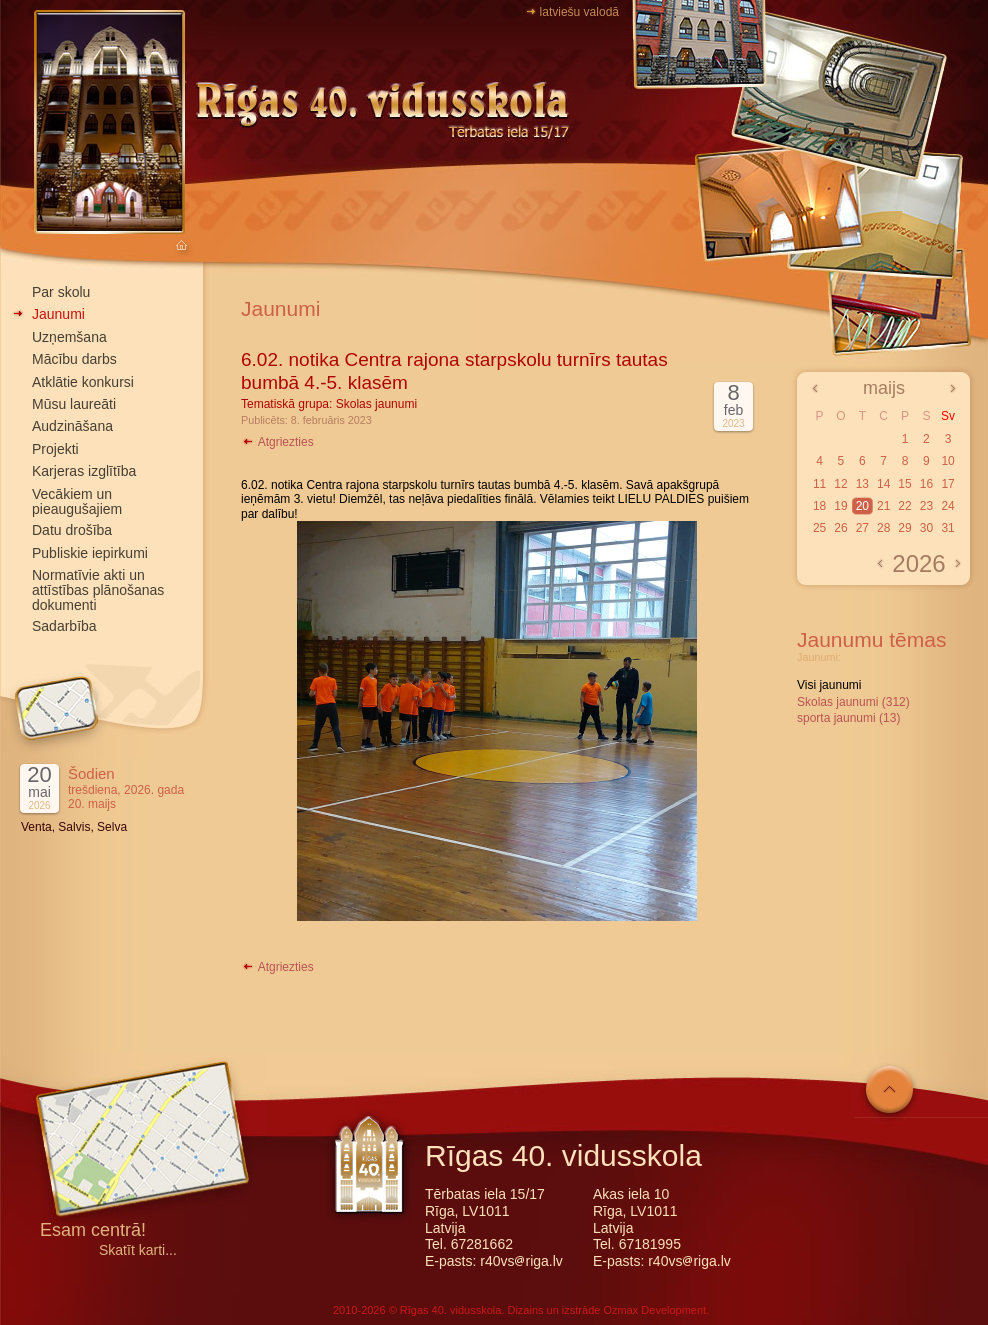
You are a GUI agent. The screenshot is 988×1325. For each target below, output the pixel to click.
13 (862, 484)
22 (904, 506)
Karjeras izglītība (84, 471)
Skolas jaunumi (376, 404)
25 (819, 528)
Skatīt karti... (138, 1250)
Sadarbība (64, 626)
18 (819, 506)
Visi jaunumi (829, 685)
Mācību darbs (74, 359)
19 (840, 506)
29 (904, 528)
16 (926, 484)
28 (883, 528)
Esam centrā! (93, 1231)
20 (862, 506)
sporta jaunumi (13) (848, 718)
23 (926, 506)
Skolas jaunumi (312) (853, 702)
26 (840, 528)
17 (947, 484)
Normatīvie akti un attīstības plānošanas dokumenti (98, 590)
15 (904, 484)
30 (926, 528)
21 (883, 506)
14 (883, 484)
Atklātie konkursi (83, 382)
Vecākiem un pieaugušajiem (77, 501)
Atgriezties (277, 442)
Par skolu (61, 292)
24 (947, 506)
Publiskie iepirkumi (90, 553)
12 (840, 484)
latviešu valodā (579, 12)
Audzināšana (72, 426)
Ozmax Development (654, 1310)
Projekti (55, 449)
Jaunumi (58, 314)
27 (862, 528)
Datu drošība (72, 530)
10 (947, 461)
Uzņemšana (69, 337)
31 (947, 528)
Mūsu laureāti (74, 404)
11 (819, 484)
